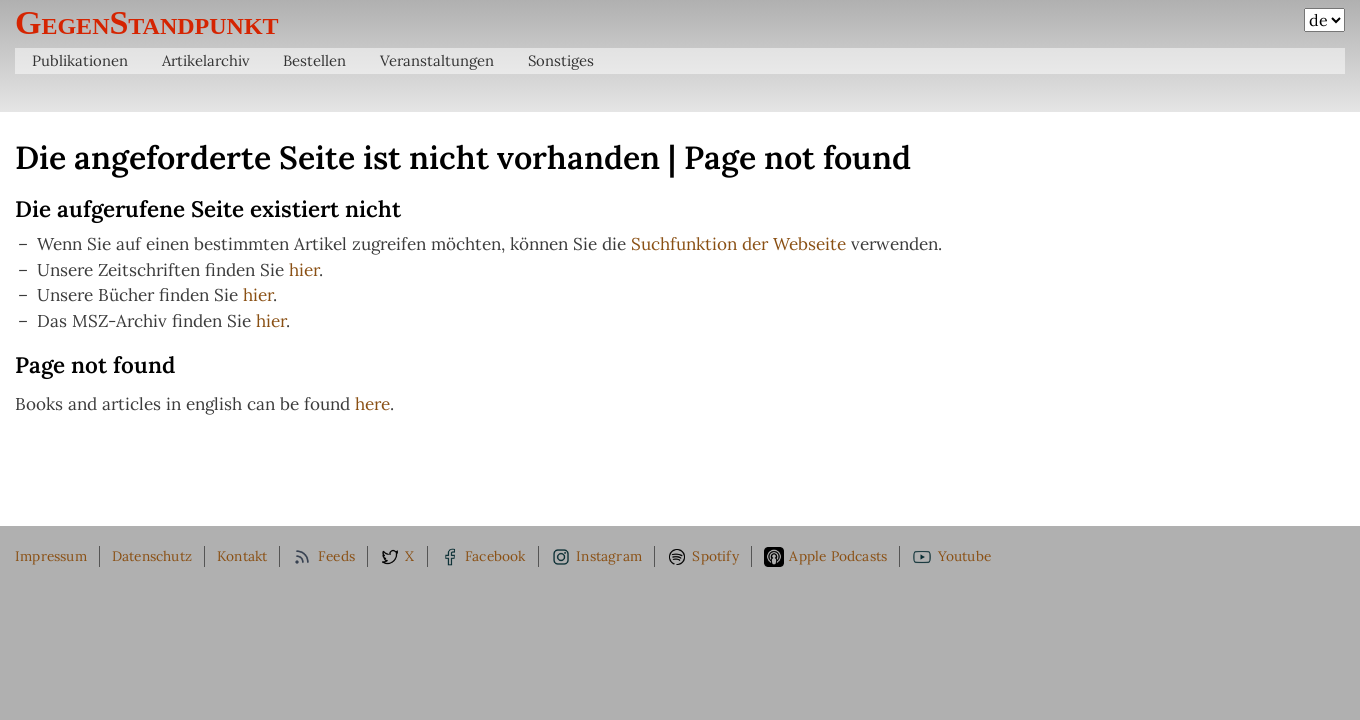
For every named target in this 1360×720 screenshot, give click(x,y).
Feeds (323, 557)
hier (304, 270)
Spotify (703, 557)
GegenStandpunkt (147, 22)
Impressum (51, 556)
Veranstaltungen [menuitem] (437, 60)
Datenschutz (152, 556)
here (372, 404)
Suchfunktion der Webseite (738, 244)
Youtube (951, 557)
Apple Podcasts (825, 557)
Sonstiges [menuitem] (561, 60)
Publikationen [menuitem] (80, 60)
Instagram (596, 557)
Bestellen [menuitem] (314, 60)
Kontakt (242, 556)
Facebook (483, 557)
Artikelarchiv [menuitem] (206, 60)
